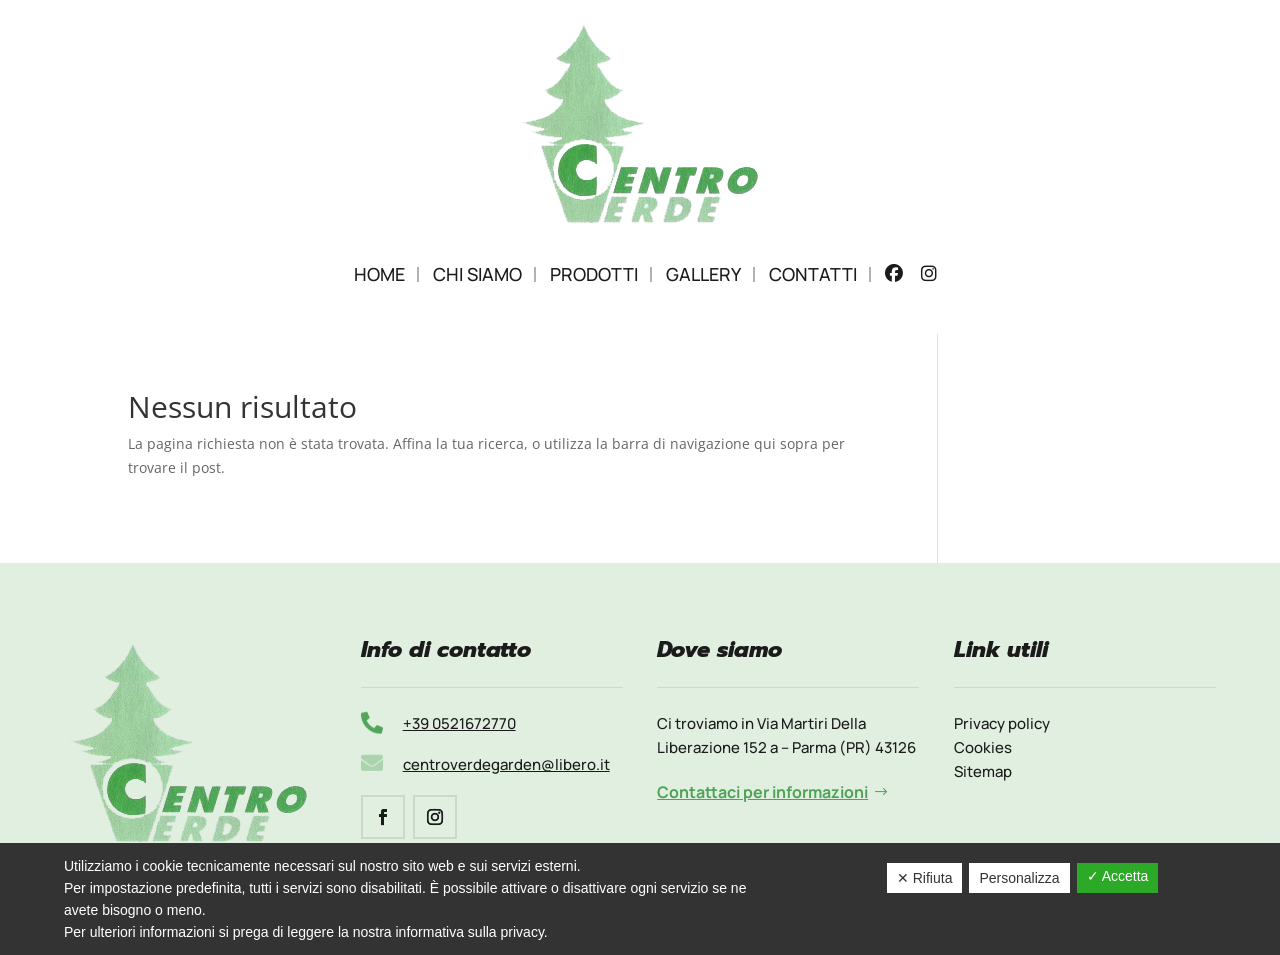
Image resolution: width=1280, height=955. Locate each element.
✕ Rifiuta (925, 878)
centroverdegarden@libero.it (506, 764)
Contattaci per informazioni (762, 792)
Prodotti (594, 274)
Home (379, 274)
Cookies (983, 747)
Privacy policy (1002, 723)
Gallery (703, 274)
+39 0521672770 (459, 723)
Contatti (813, 274)
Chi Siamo (477, 274)
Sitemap (983, 771)
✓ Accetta (1118, 876)
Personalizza (1019, 878)
